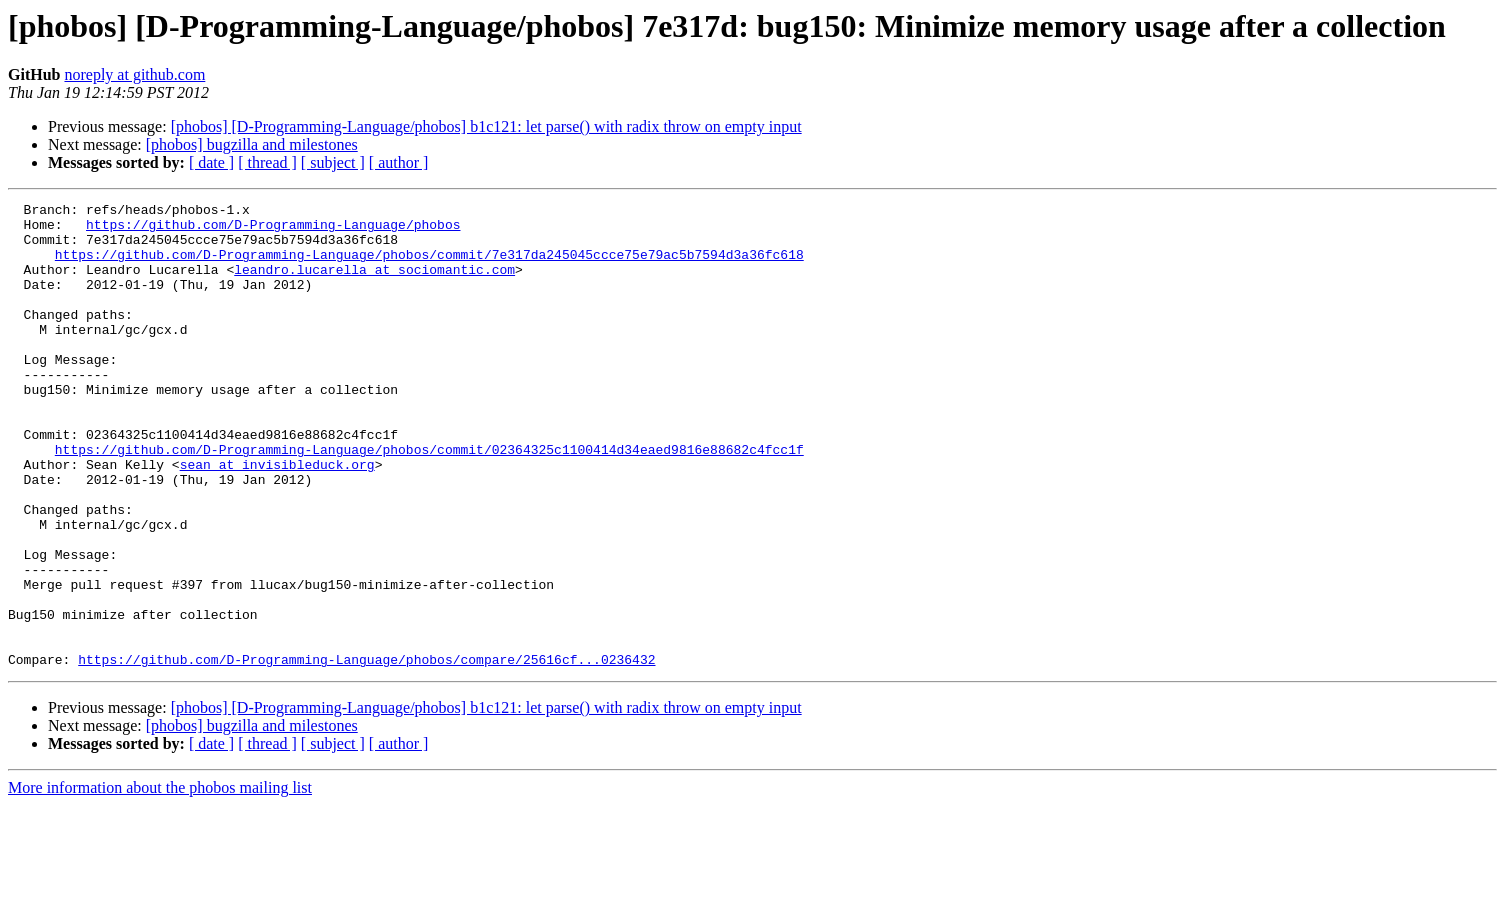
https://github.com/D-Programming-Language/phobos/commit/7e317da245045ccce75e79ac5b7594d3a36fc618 (429, 266)
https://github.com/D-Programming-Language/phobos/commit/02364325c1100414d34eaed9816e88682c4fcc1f (429, 500)
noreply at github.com (134, 74)
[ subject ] (333, 162)
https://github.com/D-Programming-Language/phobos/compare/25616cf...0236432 (366, 752)
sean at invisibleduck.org (277, 518)
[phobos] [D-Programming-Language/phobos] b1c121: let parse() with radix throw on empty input (486, 126)
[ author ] (399, 162)
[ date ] (211, 162)
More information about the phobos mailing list (160, 880)
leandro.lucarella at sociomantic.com (374, 284)
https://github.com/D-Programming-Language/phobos (273, 230)
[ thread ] (267, 162)
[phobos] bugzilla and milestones (252, 144)
